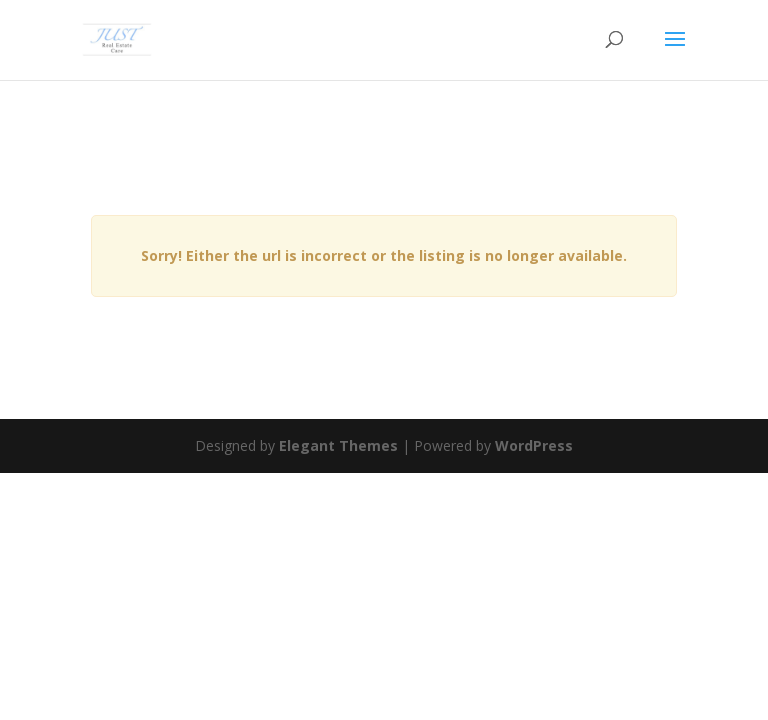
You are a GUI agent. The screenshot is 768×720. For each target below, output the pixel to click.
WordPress (534, 445)
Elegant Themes (338, 445)
